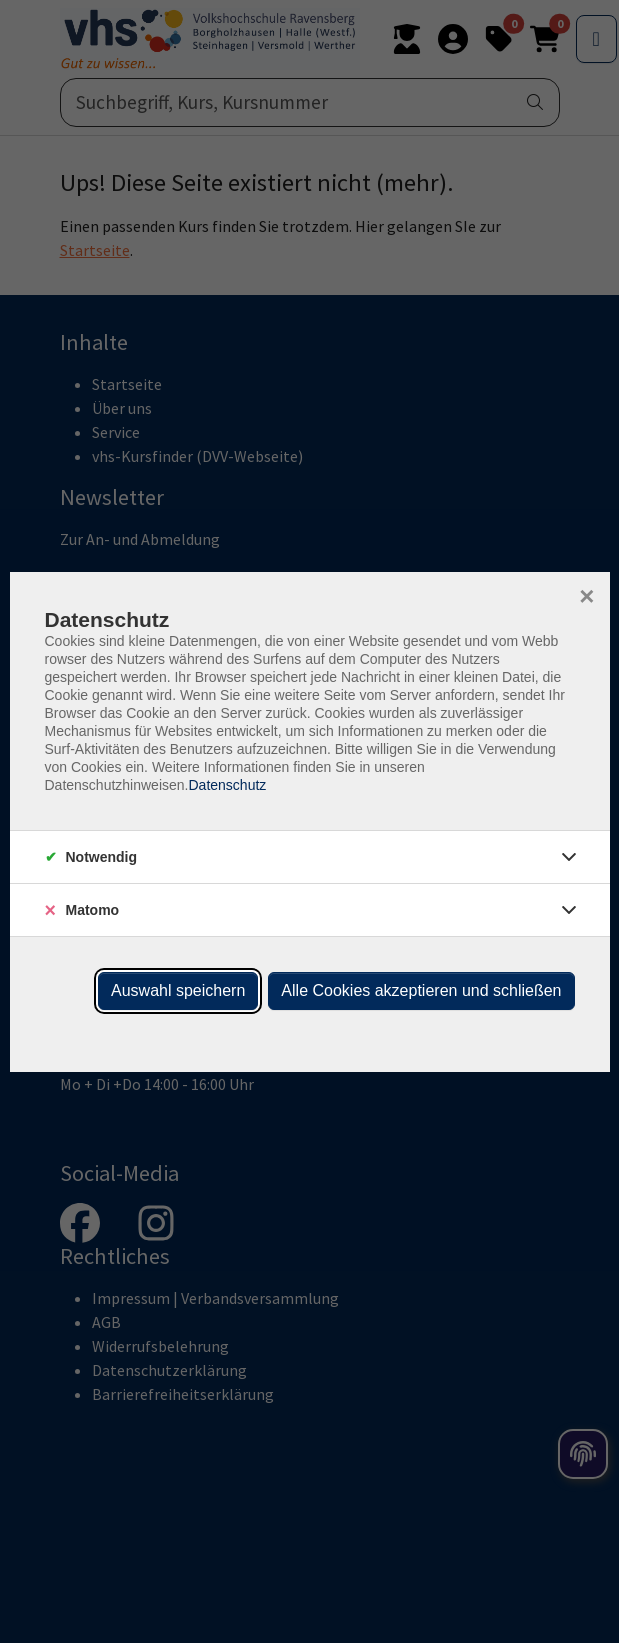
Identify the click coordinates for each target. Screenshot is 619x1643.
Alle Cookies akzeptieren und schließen (421, 990)
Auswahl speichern (178, 990)
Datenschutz (227, 785)
